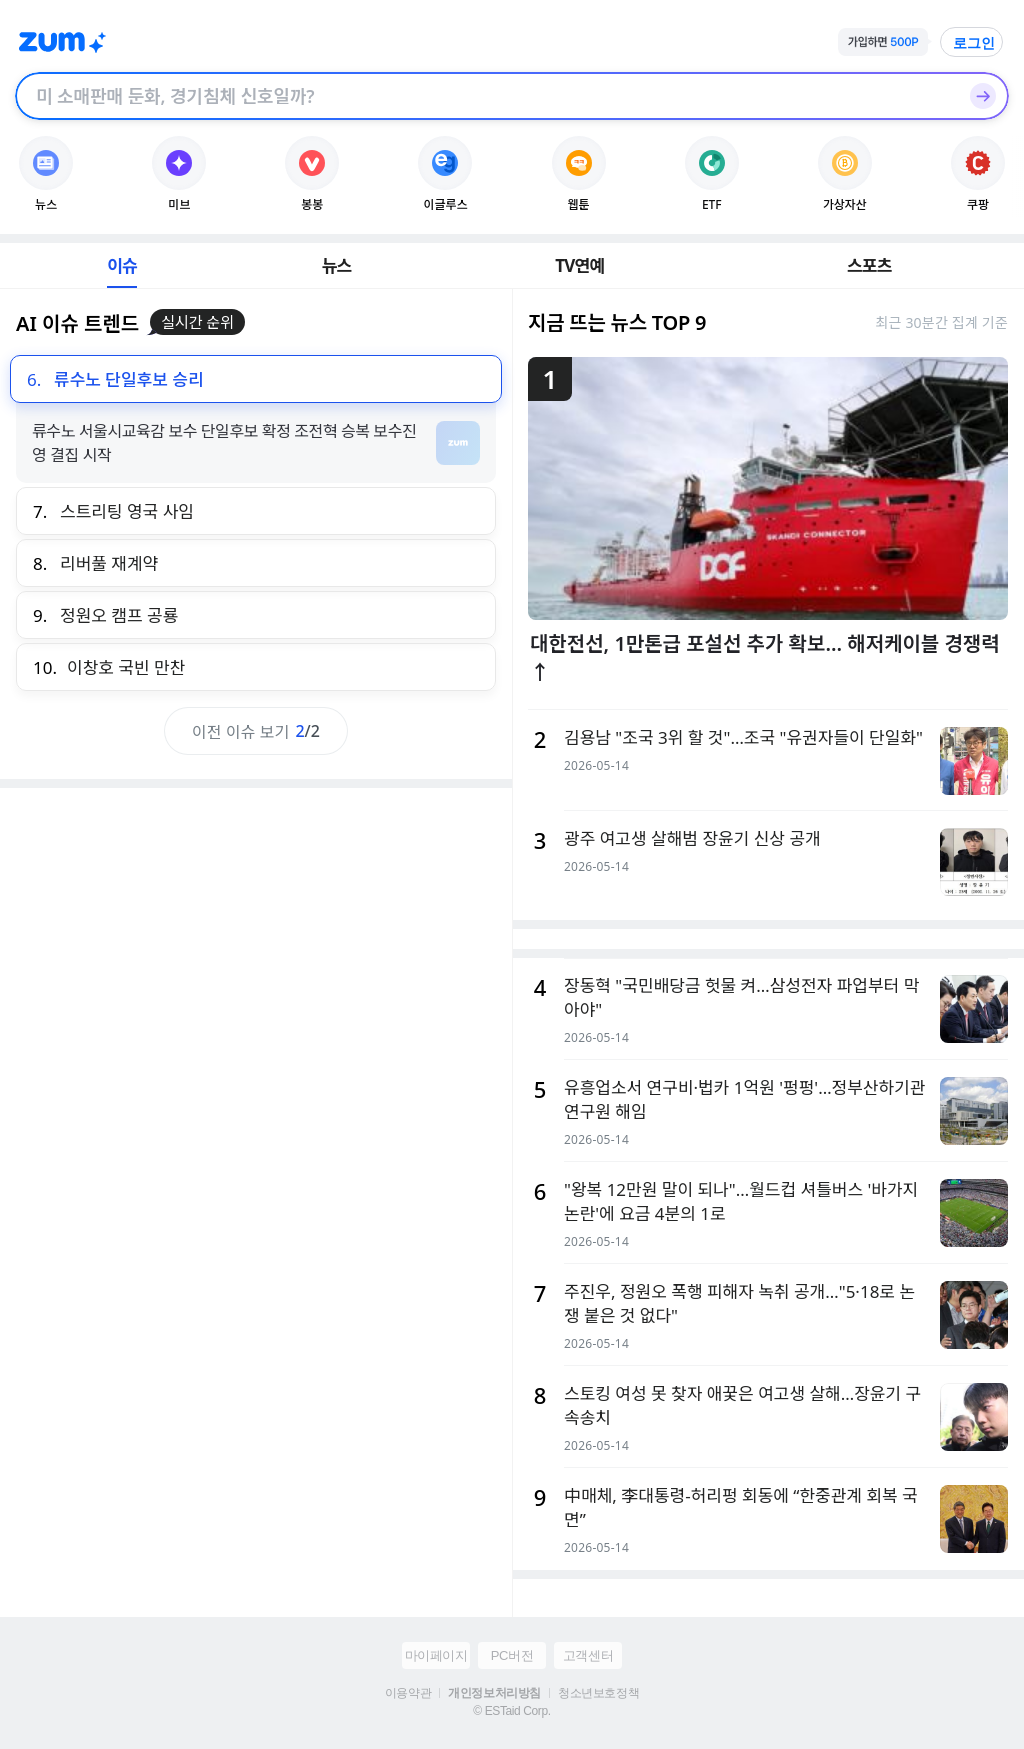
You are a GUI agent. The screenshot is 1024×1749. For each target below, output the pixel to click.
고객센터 (588, 1655)
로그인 (974, 43)
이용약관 (408, 1693)
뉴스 (337, 265)
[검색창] (486, 96)
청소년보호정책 (598, 1693)
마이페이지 (436, 1655)
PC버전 (512, 1655)
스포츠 (869, 265)
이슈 (122, 265)
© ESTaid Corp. (511, 1711)
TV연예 (579, 265)
